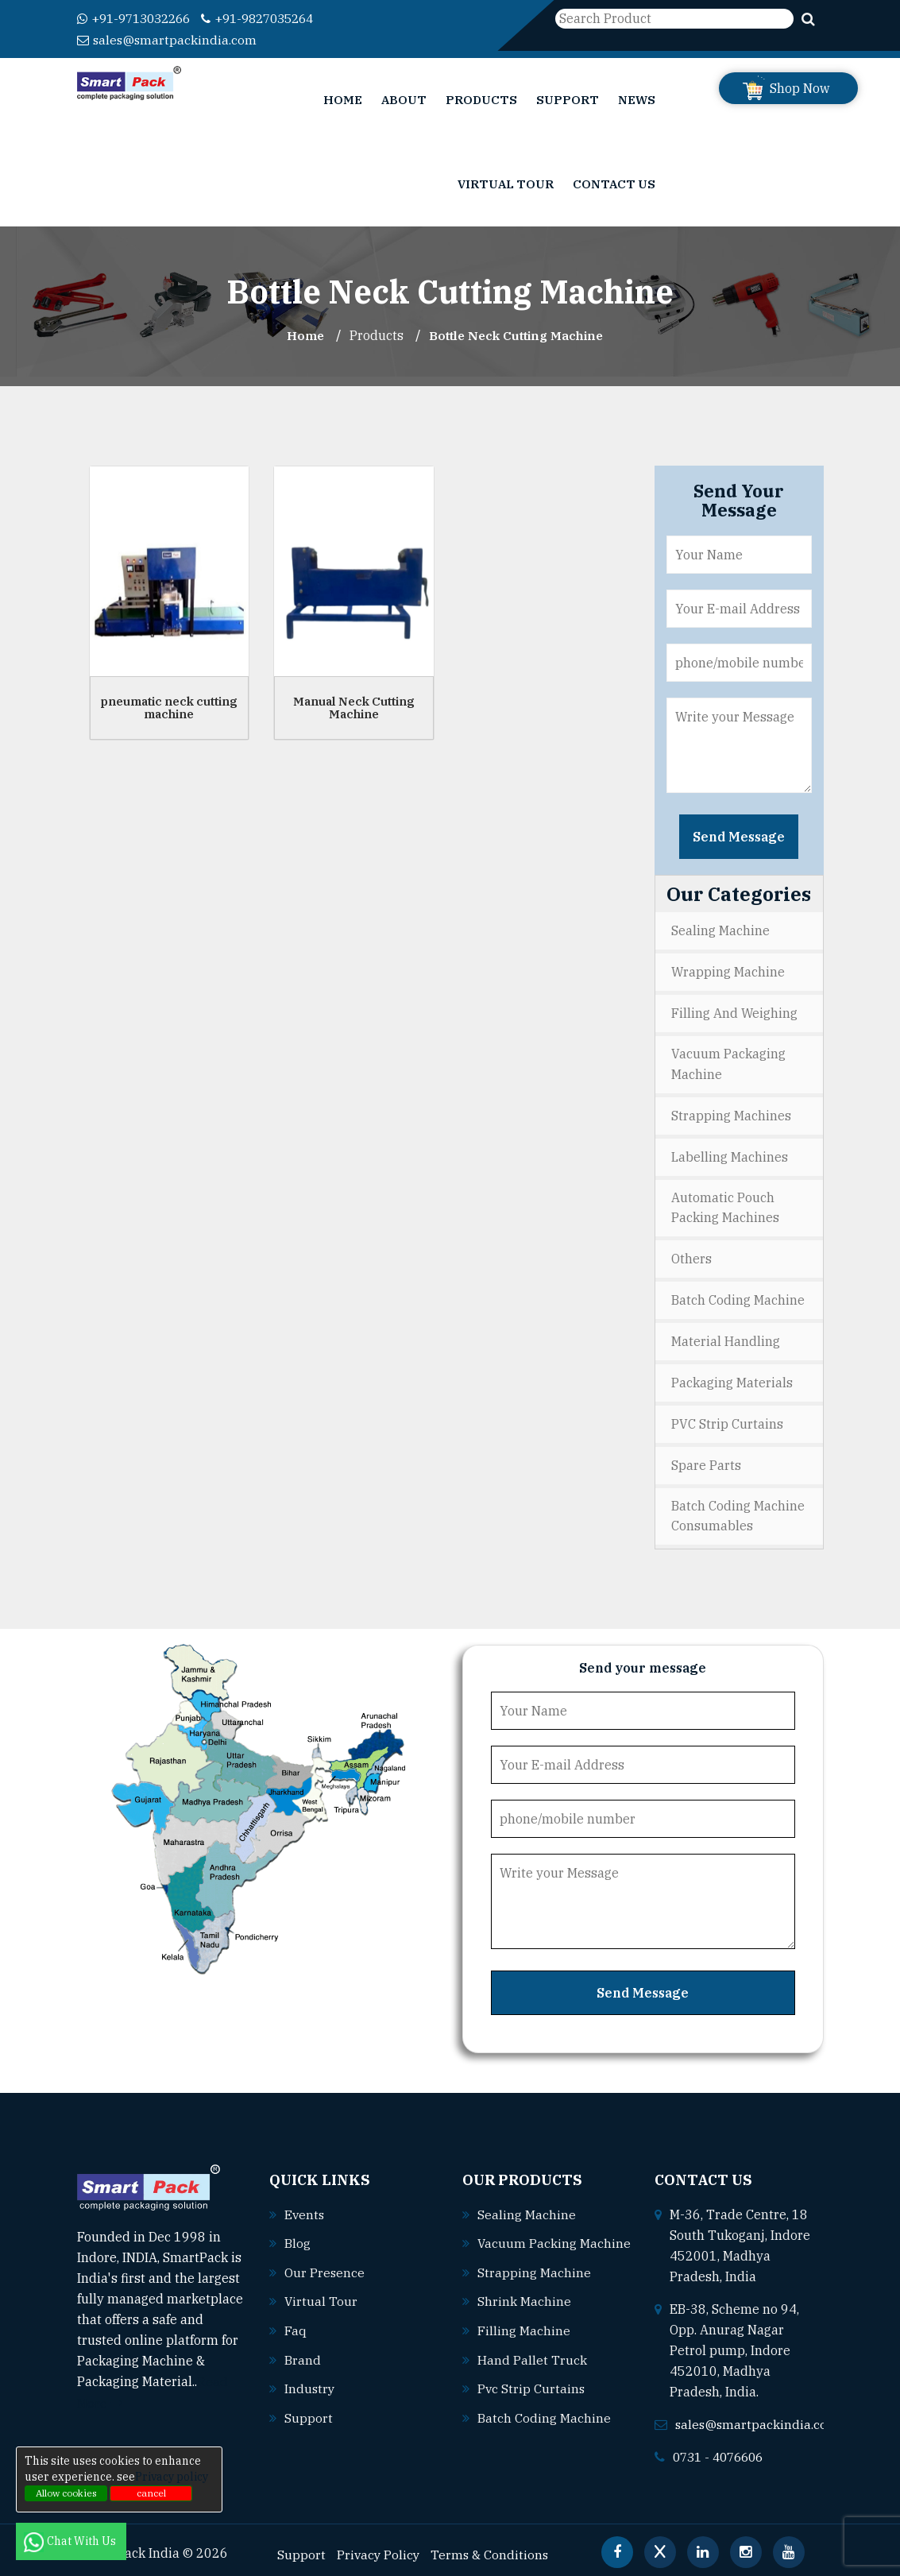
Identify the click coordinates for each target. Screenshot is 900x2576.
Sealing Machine (720, 930)
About (404, 98)
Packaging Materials (732, 1376)
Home (342, 98)
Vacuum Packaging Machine (728, 1061)
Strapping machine (534, 2284)
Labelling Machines (729, 1153)
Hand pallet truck (532, 2370)
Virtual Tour (506, 183)
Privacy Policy (379, 2545)
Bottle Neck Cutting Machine (517, 334)
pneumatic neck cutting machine (169, 706)
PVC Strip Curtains (727, 1417)
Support (567, 98)
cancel (151, 2493)
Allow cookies (66, 2493)
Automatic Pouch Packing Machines (725, 1204)
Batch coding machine (544, 2427)
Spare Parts (706, 1457)
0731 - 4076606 (722, 2448)
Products (481, 98)
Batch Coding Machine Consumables (738, 1508)
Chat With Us (71, 2541)
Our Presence (324, 2263)
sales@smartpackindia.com (168, 39)
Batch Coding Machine (738, 1295)
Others (691, 1255)
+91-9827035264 (272, 18)
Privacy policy (171, 2477)
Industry (310, 2377)
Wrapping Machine (728, 970)
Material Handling (725, 1336)
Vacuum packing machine (539, 2256)
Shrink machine (524, 2313)
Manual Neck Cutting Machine (354, 706)
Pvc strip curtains (531, 2399)
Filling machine (523, 2342)
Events (305, 2206)
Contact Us (614, 183)
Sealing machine (526, 2206)
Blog (297, 2234)
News (636, 98)
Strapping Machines (731, 1112)
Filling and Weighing (734, 1011)
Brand (302, 2349)
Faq (295, 2320)
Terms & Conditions (492, 2545)
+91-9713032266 (138, 18)
